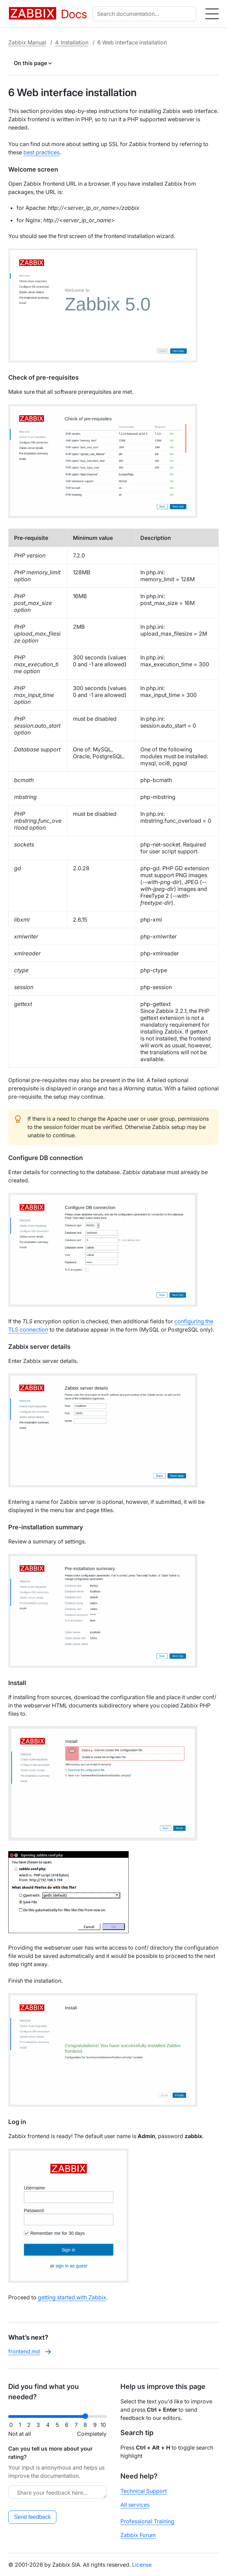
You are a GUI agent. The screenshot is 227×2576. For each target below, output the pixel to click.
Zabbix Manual (27, 42)
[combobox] (146, 13)
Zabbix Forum (138, 2535)
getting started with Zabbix (72, 2297)
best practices (41, 152)
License (142, 2564)
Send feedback (32, 2517)
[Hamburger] (212, 13)
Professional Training (147, 2521)
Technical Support (143, 2490)
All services (135, 2504)
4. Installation (71, 42)
